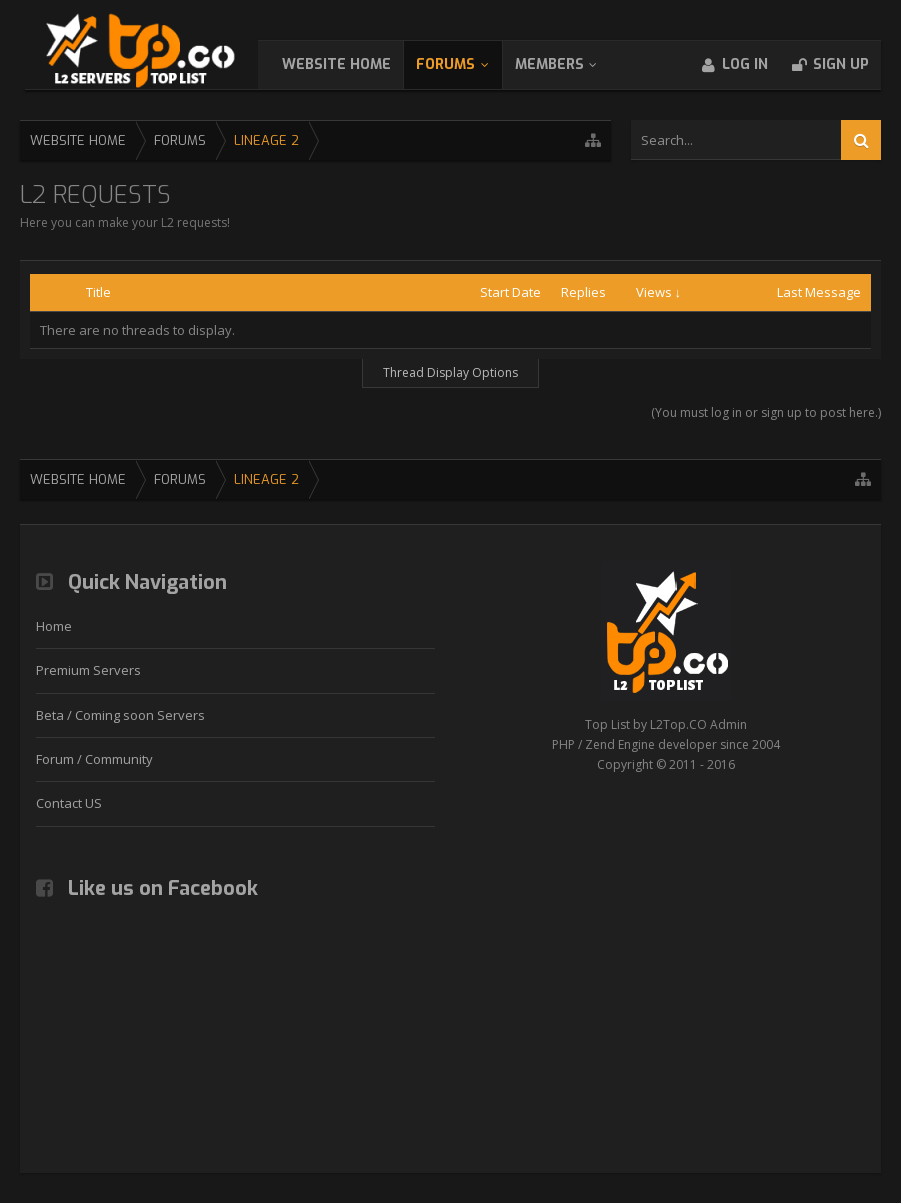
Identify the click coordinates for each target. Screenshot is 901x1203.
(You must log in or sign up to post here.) (766, 412)
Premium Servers (88, 670)
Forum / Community (94, 759)
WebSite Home (356, 64)
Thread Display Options (450, 372)
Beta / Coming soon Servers (120, 715)
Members (569, 64)
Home (54, 626)
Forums (465, 64)
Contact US (69, 803)
